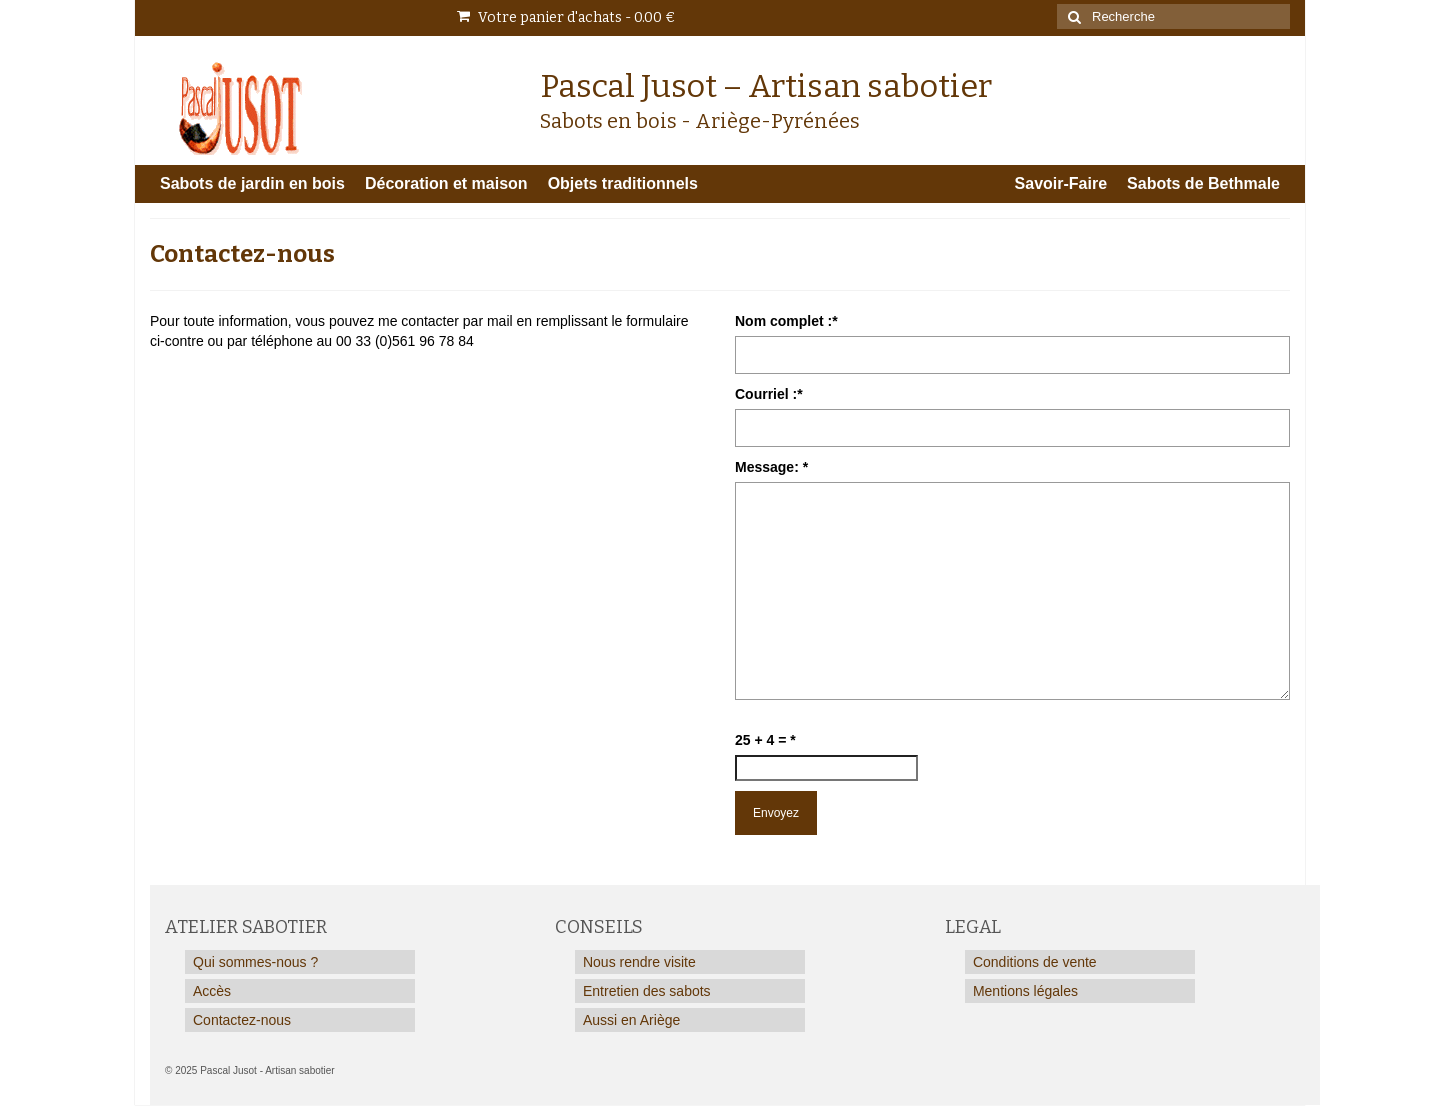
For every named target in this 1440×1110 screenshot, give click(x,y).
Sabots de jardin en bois (252, 183)
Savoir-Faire (1061, 183)
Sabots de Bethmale (1203, 183)
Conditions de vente (1035, 962)
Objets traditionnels (623, 183)
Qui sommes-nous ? (255, 962)
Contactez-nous (242, 1020)
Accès (212, 991)
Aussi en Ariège (631, 1020)
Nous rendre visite (639, 962)
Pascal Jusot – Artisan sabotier (766, 86)
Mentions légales (1025, 991)
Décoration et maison (446, 183)
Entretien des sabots (647, 991)
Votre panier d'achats (566, 17)
